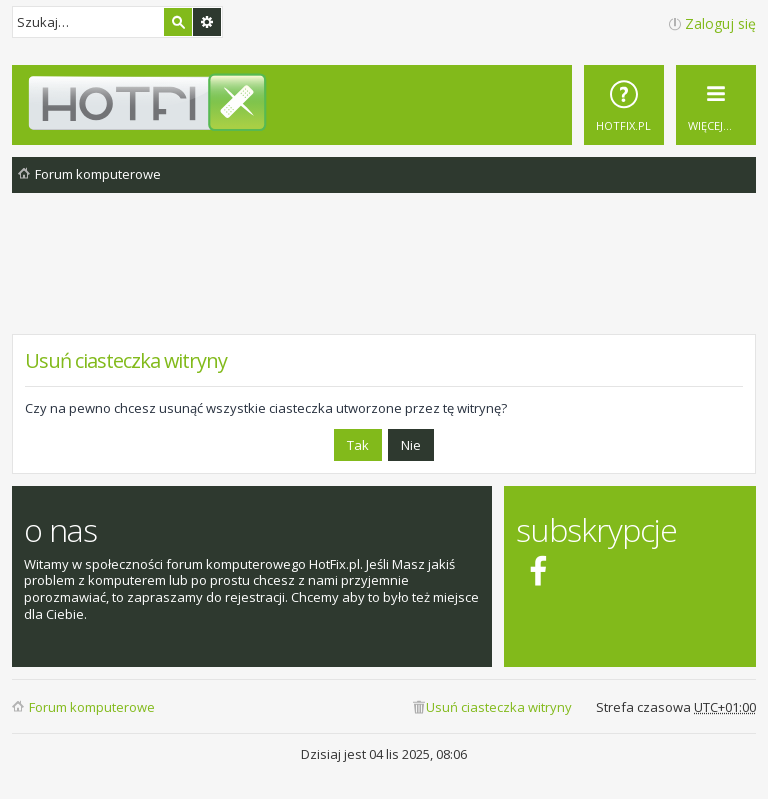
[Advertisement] (384, 279)
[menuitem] (624, 105)
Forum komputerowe (92, 707)
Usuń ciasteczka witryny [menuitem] (499, 707)
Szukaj (178, 22)
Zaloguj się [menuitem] (720, 23)
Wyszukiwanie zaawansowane (207, 22)
